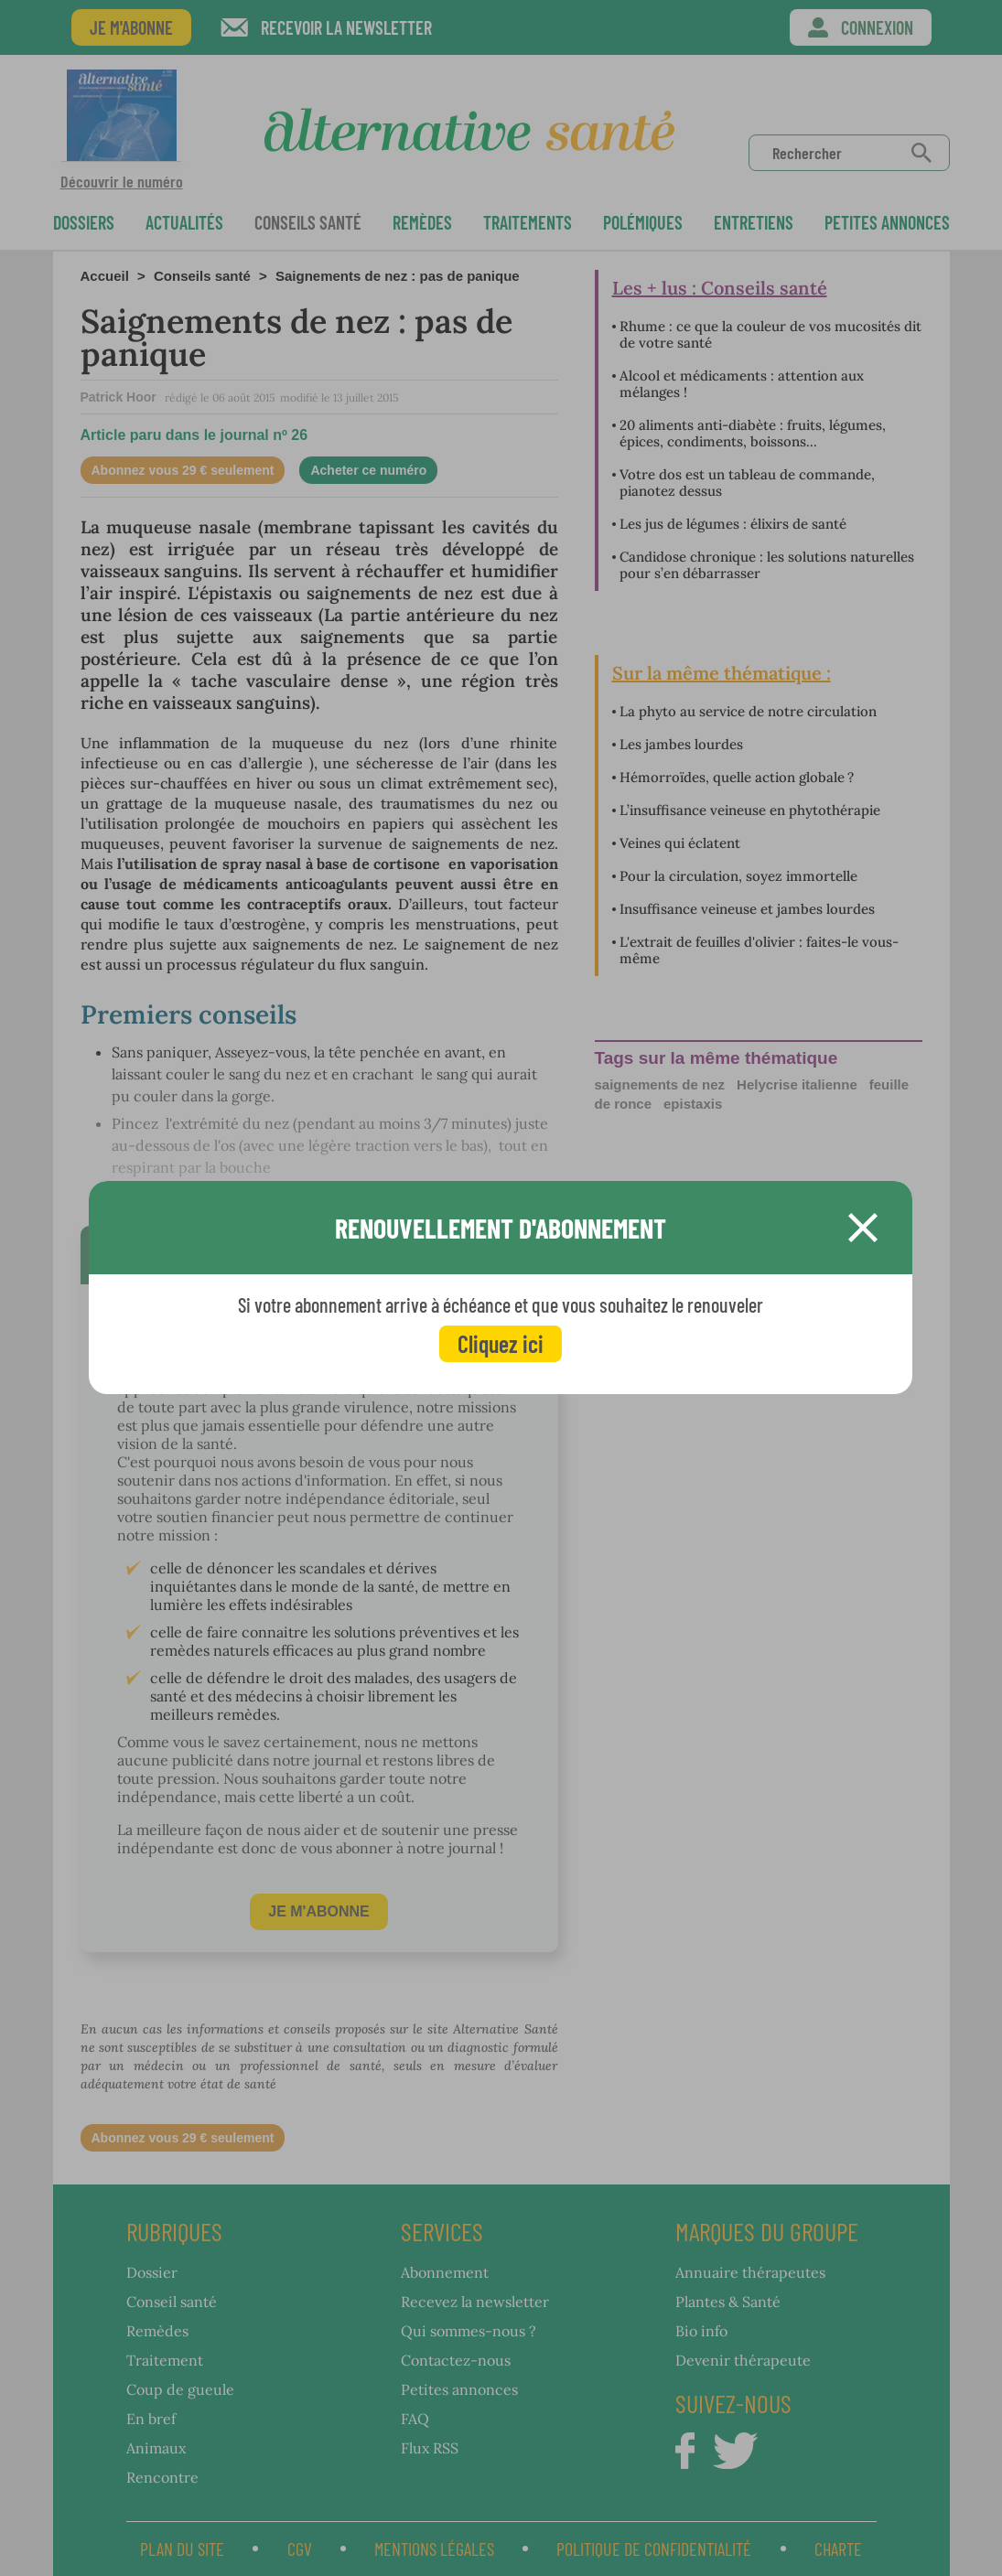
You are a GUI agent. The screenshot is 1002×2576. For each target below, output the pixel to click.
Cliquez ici (501, 1343)
